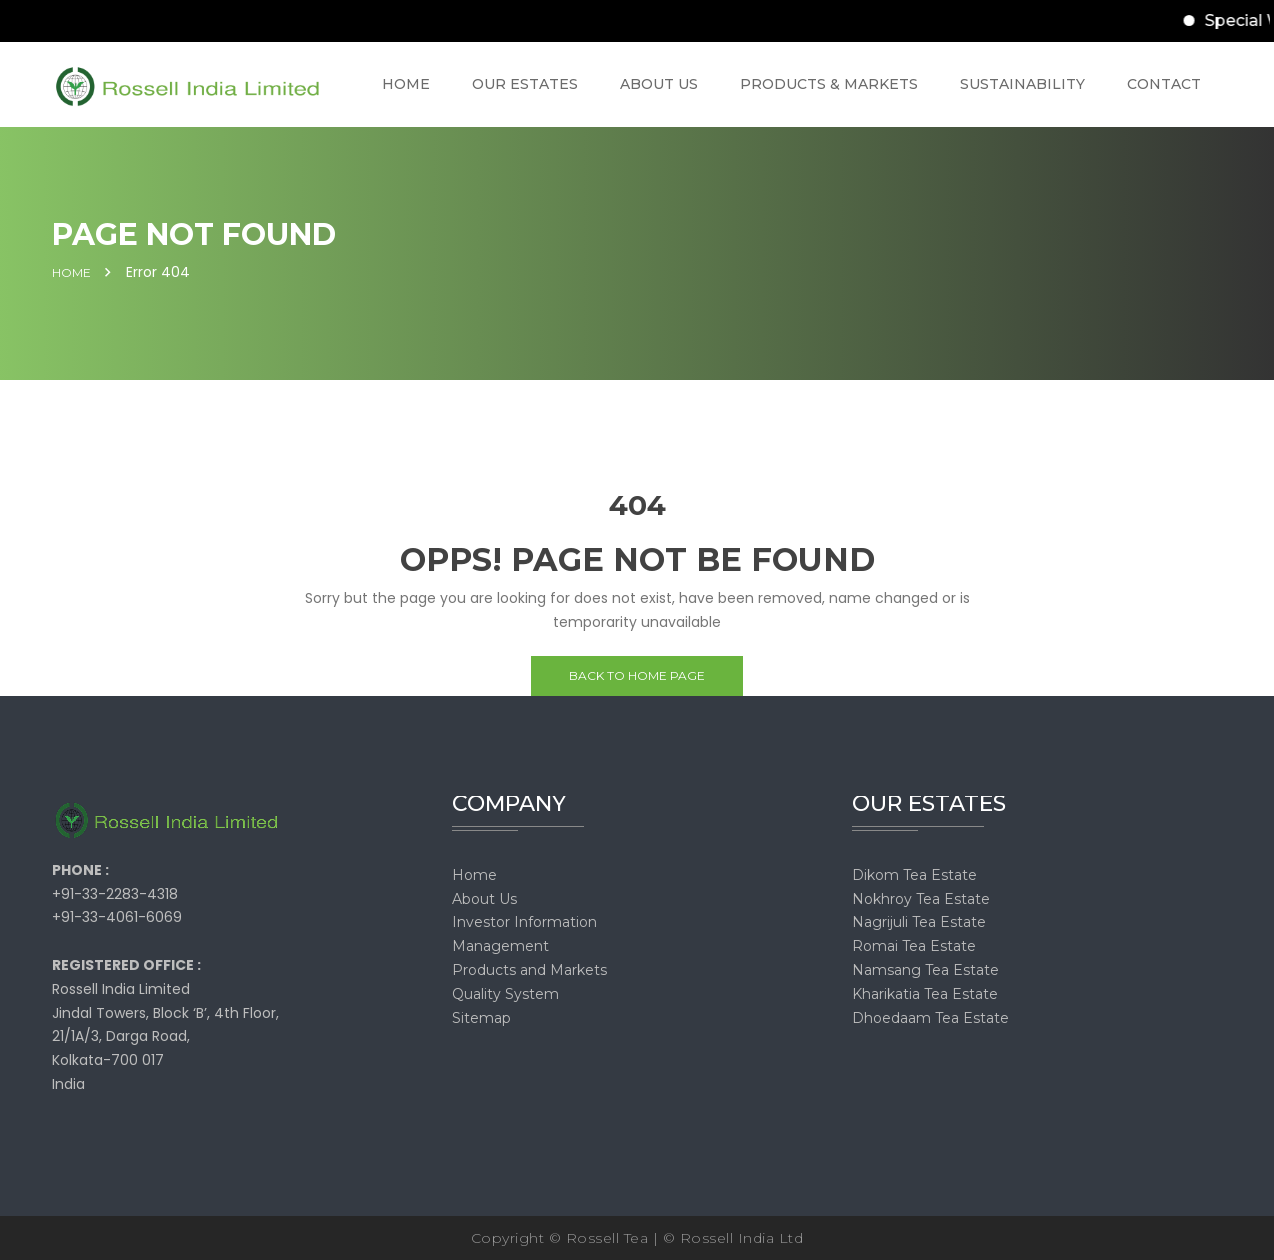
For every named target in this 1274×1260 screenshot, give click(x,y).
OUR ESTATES (525, 84)
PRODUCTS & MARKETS (829, 84)
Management (500, 946)
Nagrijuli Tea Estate (919, 922)
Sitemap (481, 1018)
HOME (406, 84)
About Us (484, 899)
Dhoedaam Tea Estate (930, 1018)
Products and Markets (529, 970)
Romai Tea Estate (914, 946)
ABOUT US (659, 84)
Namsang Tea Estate (925, 970)
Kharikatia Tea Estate (925, 994)
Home (71, 273)
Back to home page (637, 675)
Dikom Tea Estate (914, 875)
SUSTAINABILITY (1022, 84)
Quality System (505, 994)
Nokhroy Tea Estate (921, 899)
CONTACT (1164, 84)
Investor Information (524, 922)
